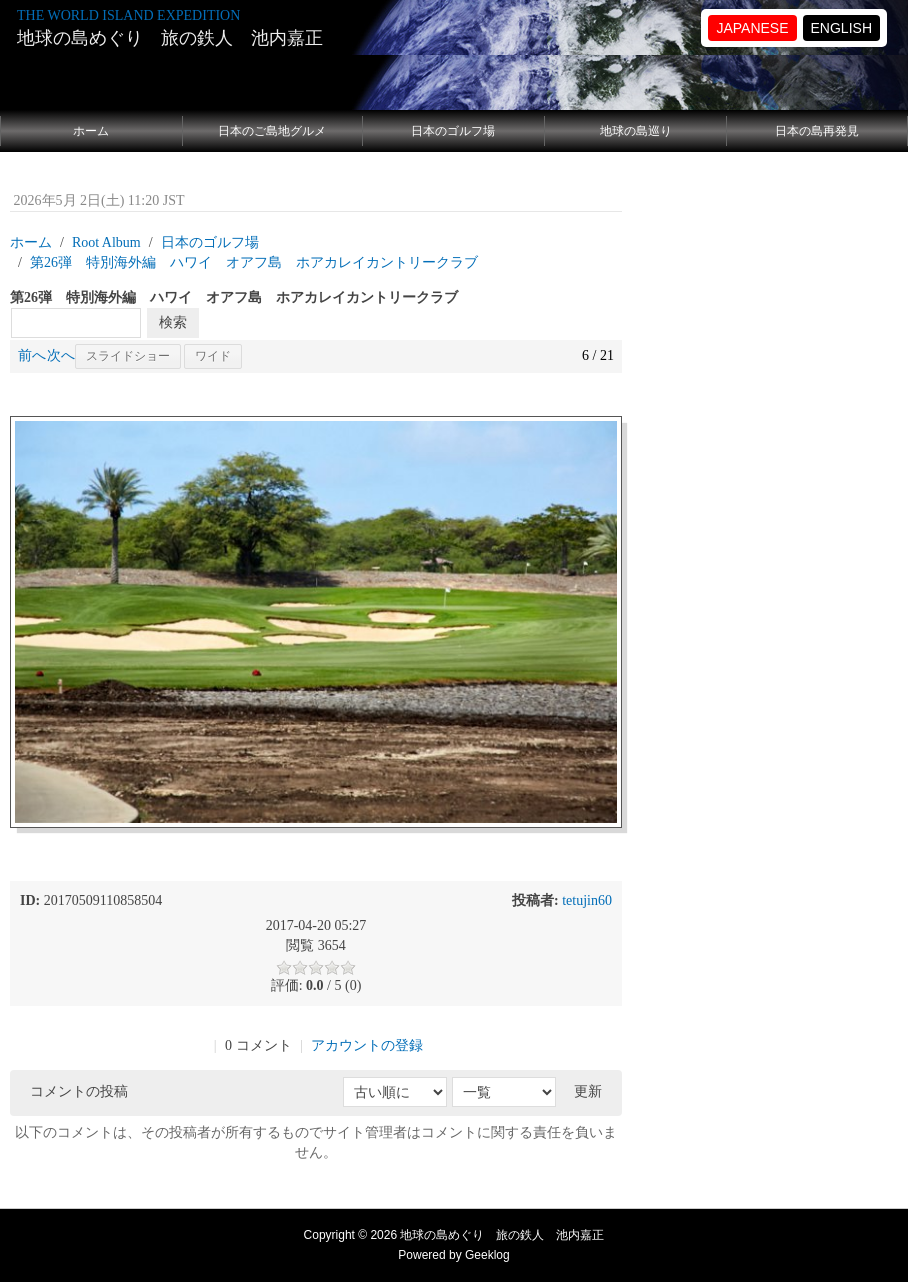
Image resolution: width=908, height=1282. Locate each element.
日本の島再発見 (817, 131)
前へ (32, 355)
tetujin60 (587, 900)
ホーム (91, 131)
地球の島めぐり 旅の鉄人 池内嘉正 (170, 38)
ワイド (213, 356)
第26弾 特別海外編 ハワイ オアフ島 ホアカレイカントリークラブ (254, 262)
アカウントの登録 (367, 1045)
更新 (588, 1091)
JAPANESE (752, 28)
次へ (61, 355)
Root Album (106, 242)
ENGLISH (841, 28)
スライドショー (128, 356)
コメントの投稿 (79, 1091)
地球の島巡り (636, 131)
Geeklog (487, 1255)
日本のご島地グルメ (272, 131)
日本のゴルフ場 (453, 131)
